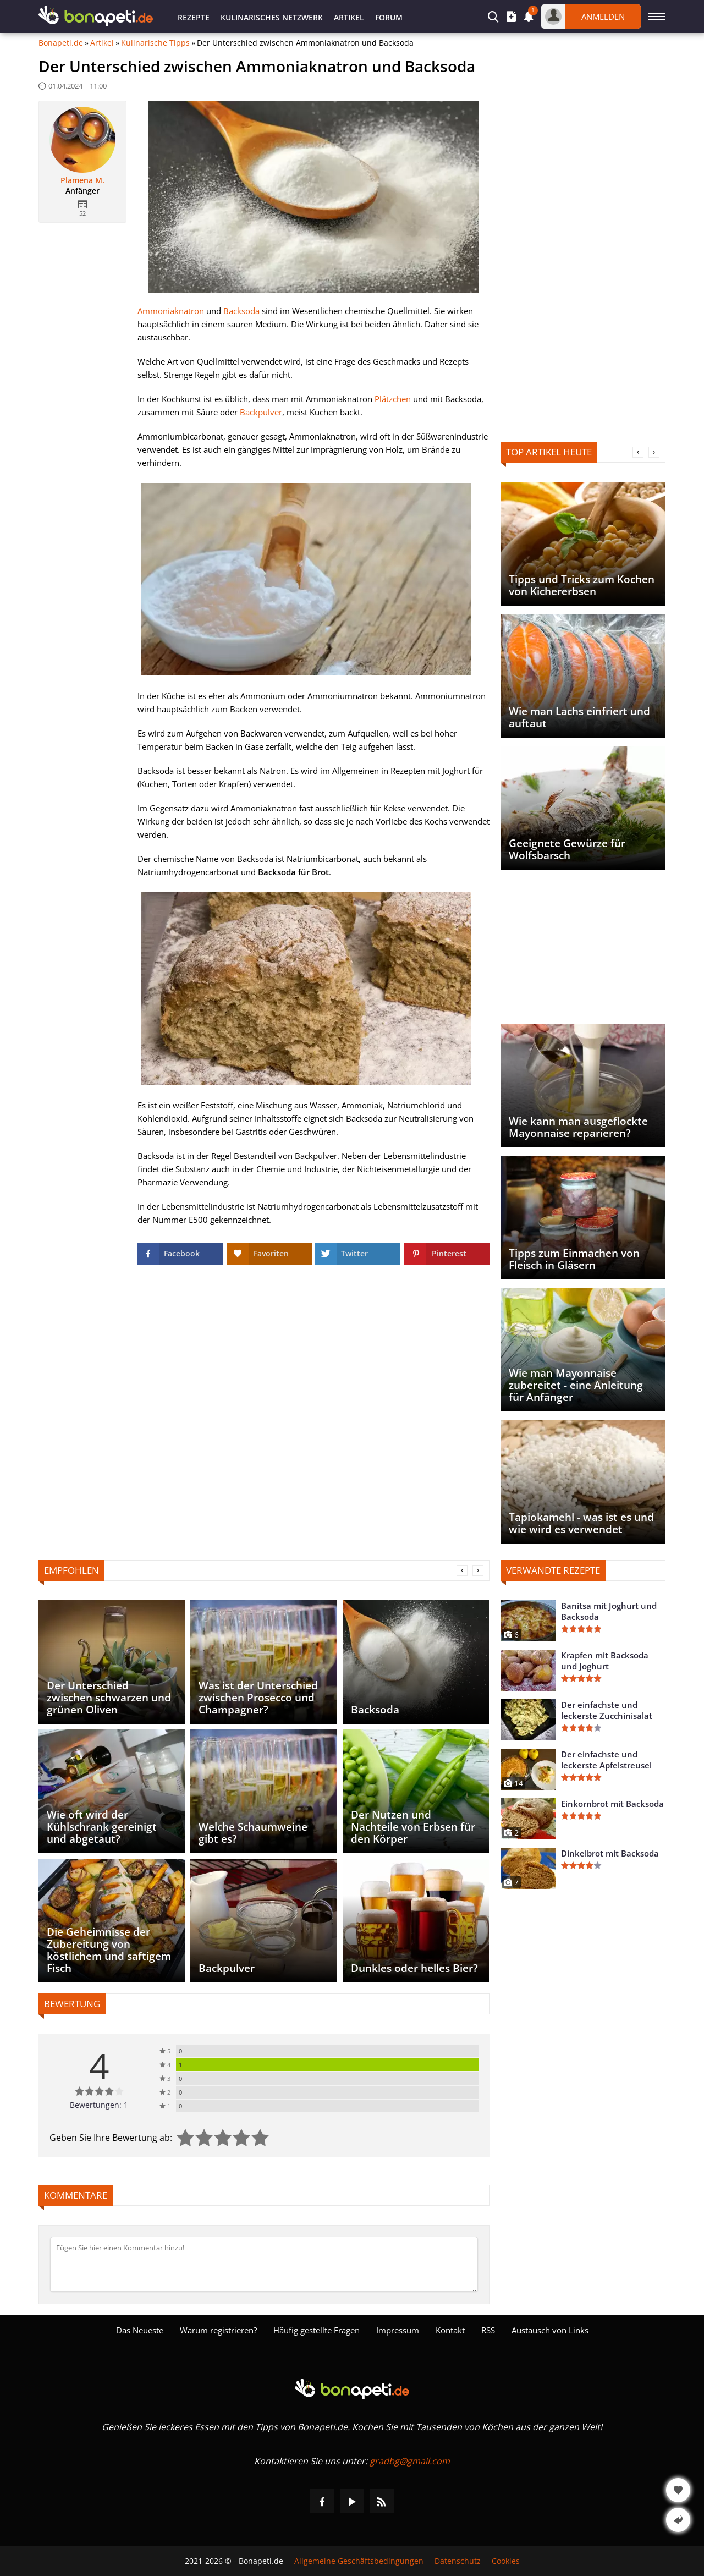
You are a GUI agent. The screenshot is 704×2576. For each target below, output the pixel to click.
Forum (389, 17)
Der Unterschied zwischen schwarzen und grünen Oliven (109, 1697)
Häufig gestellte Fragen (316, 2330)
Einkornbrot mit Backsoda (612, 1803)
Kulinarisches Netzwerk (272, 17)
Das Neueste (139, 2330)
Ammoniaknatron (171, 310)
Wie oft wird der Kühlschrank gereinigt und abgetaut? (102, 1827)
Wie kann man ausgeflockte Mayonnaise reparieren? (578, 1127)
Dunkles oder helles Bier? (414, 1968)
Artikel (349, 17)
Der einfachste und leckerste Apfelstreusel (606, 1760)
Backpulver (261, 412)
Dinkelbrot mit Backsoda (610, 1853)
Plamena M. (83, 180)
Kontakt (450, 2330)
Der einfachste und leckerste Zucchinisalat (606, 1710)
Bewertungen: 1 (99, 2105)
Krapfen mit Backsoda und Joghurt (604, 1661)
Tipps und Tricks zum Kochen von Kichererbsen (581, 585)
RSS (488, 2330)
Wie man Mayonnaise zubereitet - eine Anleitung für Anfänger (576, 1385)
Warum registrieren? (218, 2330)
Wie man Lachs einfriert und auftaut (579, 717)
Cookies (506, 2561)
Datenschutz (458, 2561)
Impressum (397, 2330)
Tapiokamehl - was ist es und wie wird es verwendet (581, 1523)
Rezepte (194, 17)
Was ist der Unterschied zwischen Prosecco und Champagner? (258, 1697)
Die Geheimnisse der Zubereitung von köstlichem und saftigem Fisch (109, 1950)
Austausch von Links (550, 2330)
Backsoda (241, 310)
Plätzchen (393, 398)
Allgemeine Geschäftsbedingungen (359, 2561)
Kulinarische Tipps (155, 43)
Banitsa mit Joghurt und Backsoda (609, 1611)
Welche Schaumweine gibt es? (253, 1833)
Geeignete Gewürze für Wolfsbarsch (567, 849)
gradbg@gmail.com (410, 2461)
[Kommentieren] (264, 2264)
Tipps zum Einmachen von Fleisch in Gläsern (574, 1259)
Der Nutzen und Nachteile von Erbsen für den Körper (413, 1827)
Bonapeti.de (60, 43)
